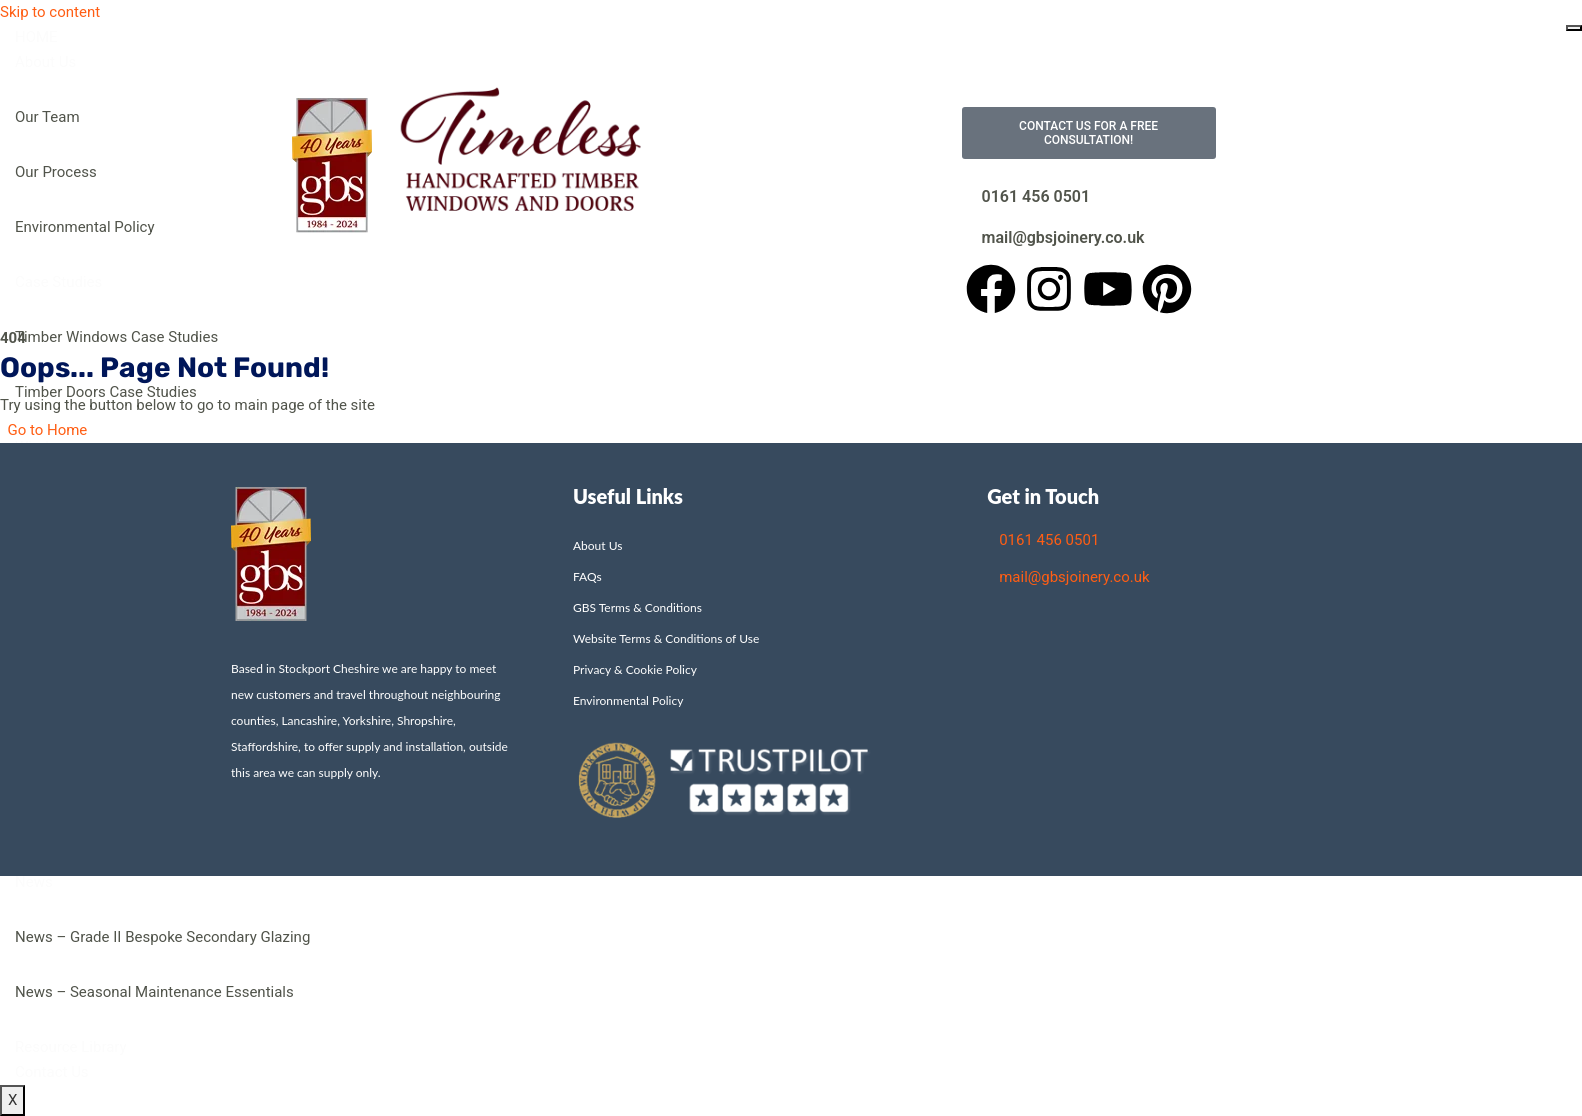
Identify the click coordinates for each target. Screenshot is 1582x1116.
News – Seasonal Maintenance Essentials (154, 992)
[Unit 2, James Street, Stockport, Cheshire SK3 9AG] (1167, 699)
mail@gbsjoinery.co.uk (1063, 237)
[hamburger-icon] (1574, 28)
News (34, 882)
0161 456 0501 (1036, 196)
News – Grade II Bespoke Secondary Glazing (162, 937)
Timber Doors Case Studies (106, 392)
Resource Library (71, 1047)
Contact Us (52, 1072)
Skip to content (50, 12)
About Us (45, 62)
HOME (36, 37)
